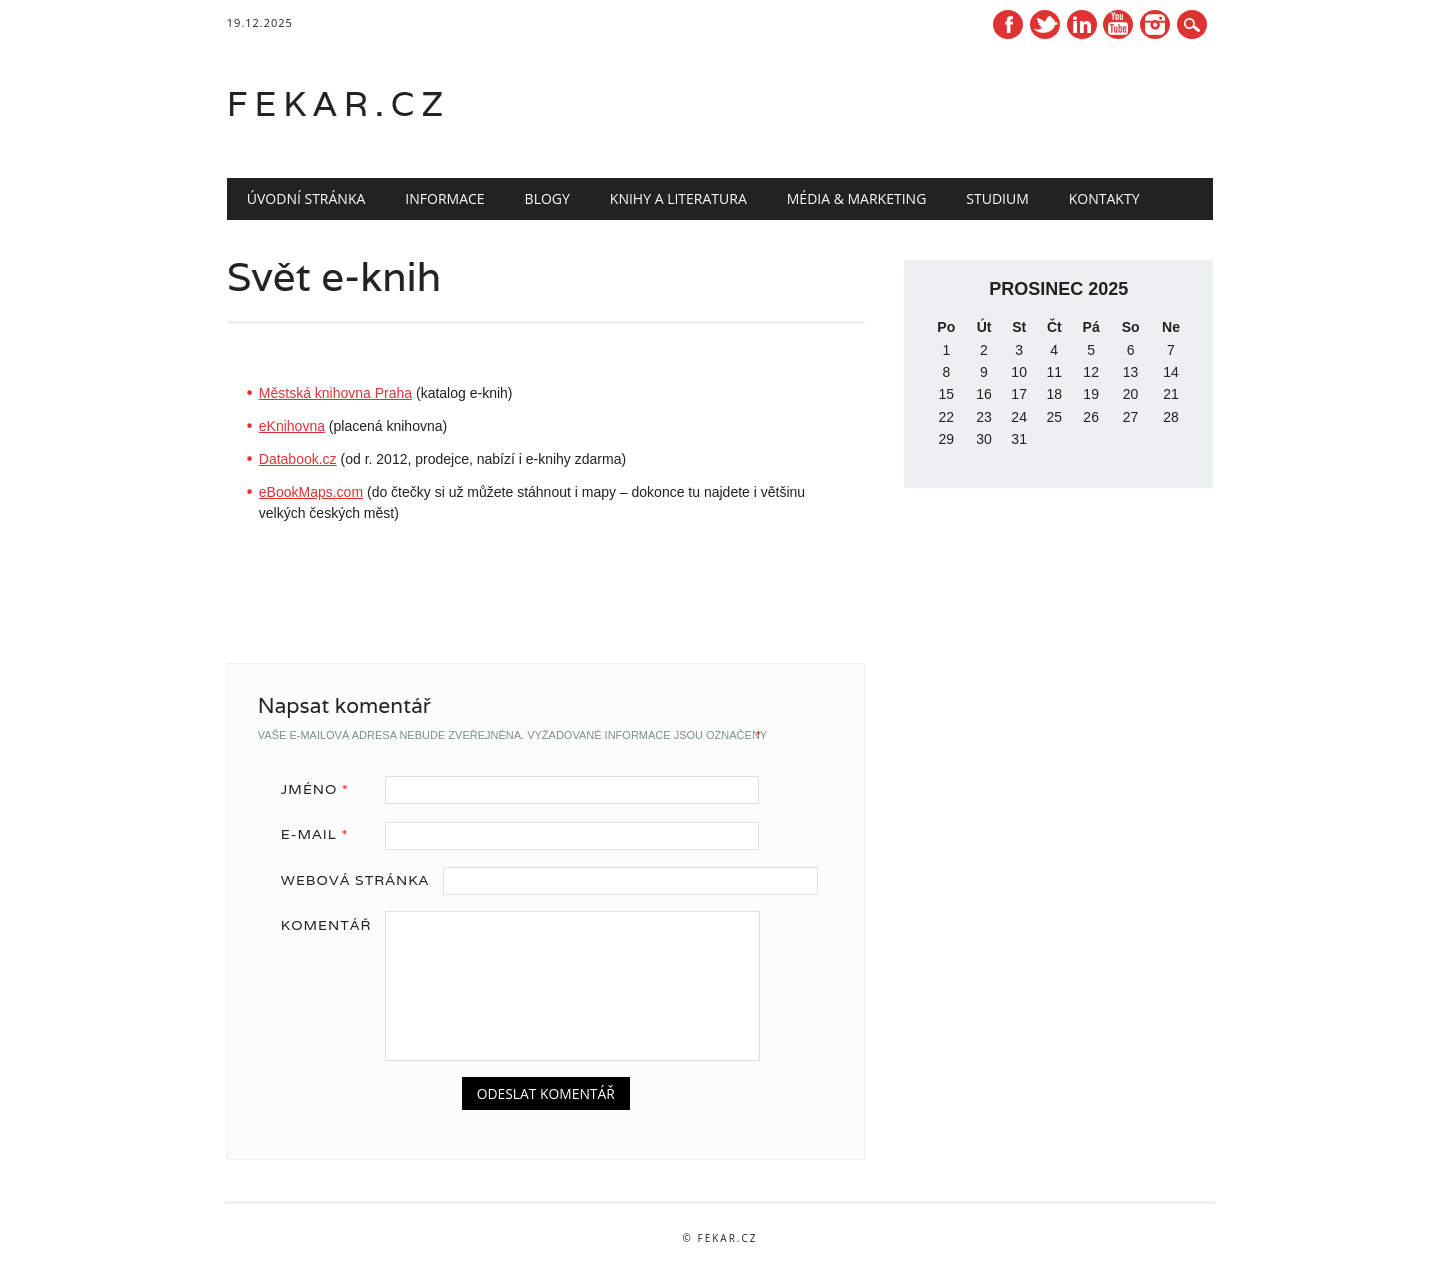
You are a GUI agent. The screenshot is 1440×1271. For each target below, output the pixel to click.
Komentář (326, 925)
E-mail (321, 834)
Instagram (1155, 24)
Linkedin (1082, 24)
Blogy (547, 198)
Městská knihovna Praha (335, 393)
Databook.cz (298, 459)
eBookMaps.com (311, 492)
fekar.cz (338, 103)
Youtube (1118, 24)
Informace (444, 198)
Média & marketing (857, 198)
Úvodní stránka (306, 198)
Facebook (1008, 24)
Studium (997, 198)
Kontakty (1104, 198)
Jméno (322, 789)
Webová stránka (355, 880)
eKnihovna (292, 426)
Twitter (1045, 24)
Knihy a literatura (678, 198)
